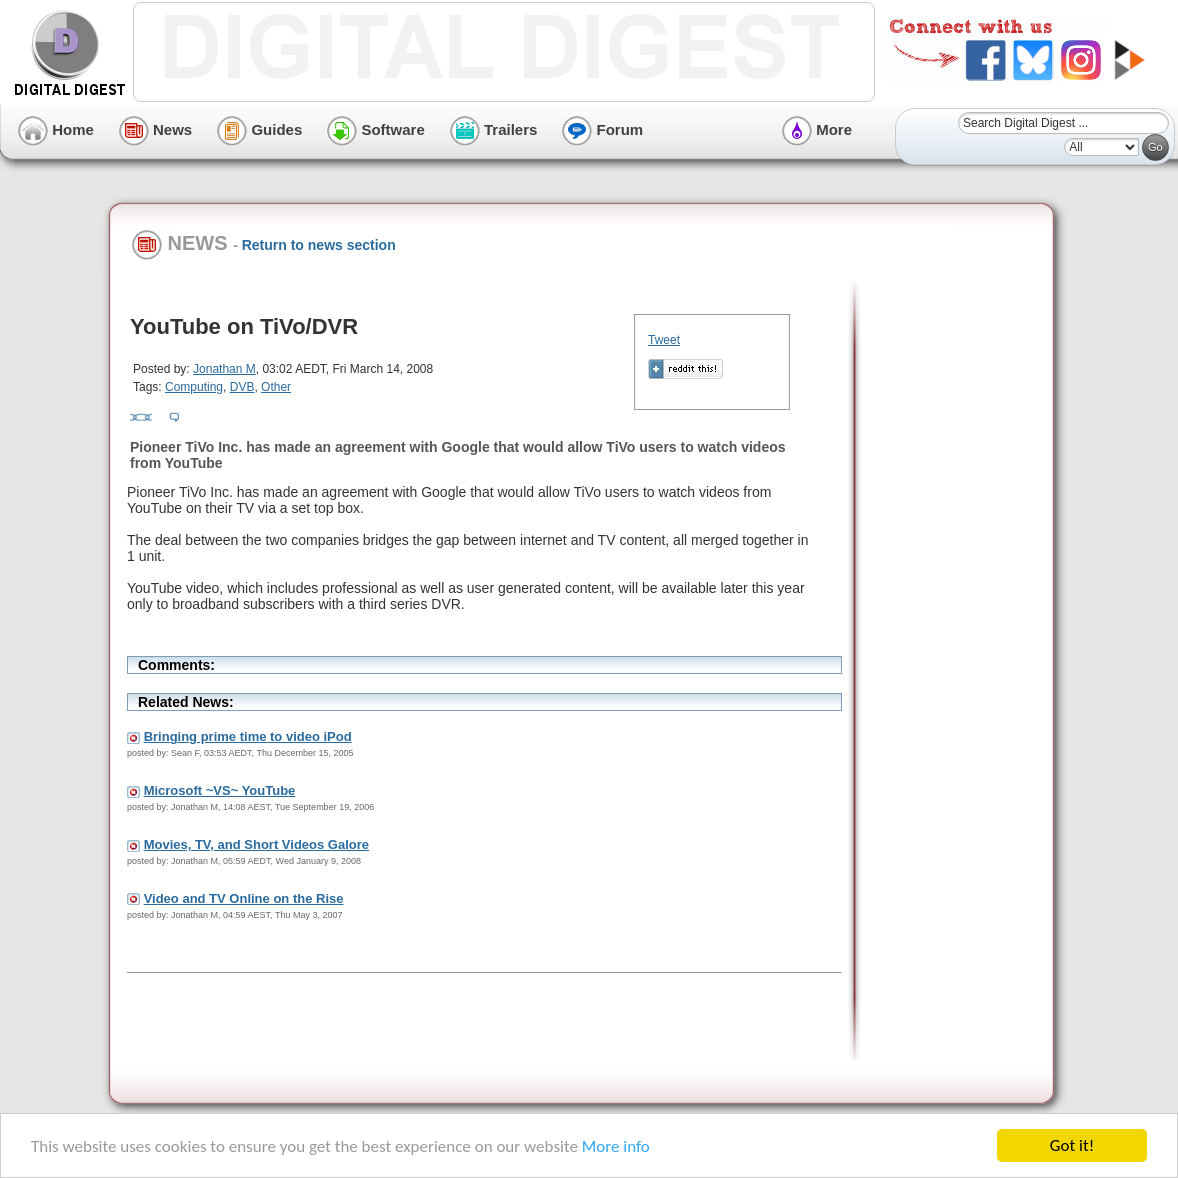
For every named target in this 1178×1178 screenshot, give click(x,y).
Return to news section (319, 245)
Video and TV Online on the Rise (244, 898)
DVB (242, 387)
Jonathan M (224, 369)
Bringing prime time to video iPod (248, 736)
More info (616, 1146)
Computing (194, 387)
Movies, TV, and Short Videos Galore (256, 844)
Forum (602, 129)
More (817, 129)
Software (376, 129)
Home (56, 129)
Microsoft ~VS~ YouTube (220, 790)
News (155, 129)
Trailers (494, 129)
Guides (259, 129)
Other (276, 387)
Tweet (664, 340)
